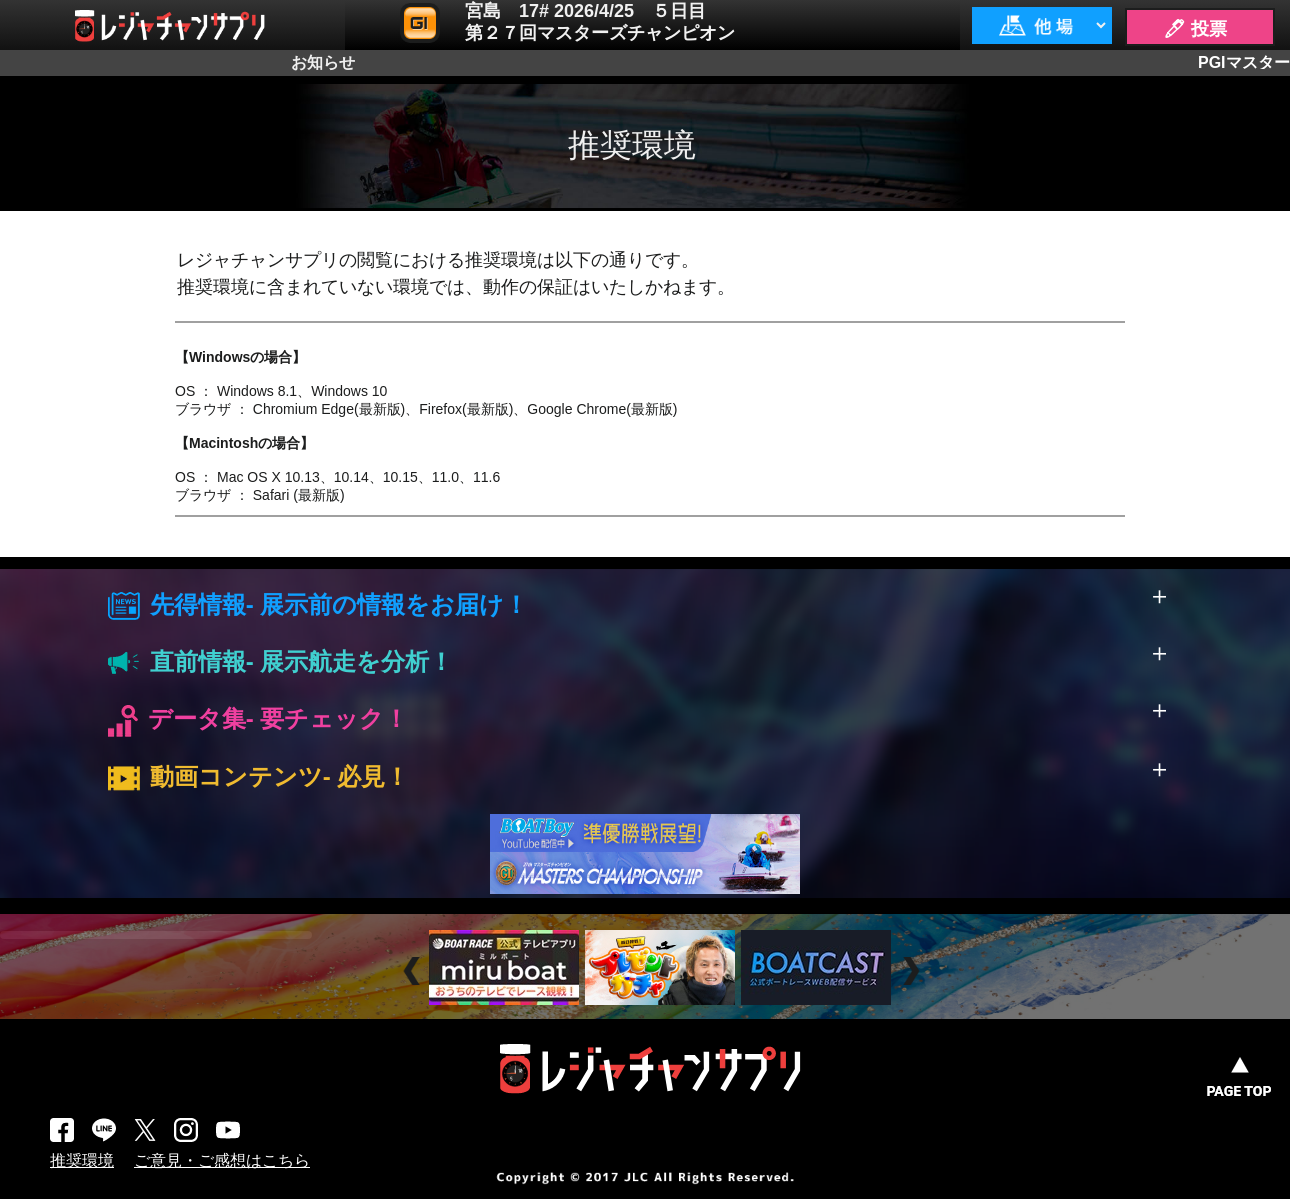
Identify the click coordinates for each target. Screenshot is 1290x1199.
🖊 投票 (1195, 29)
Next (913, 970)
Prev (414, 970)
